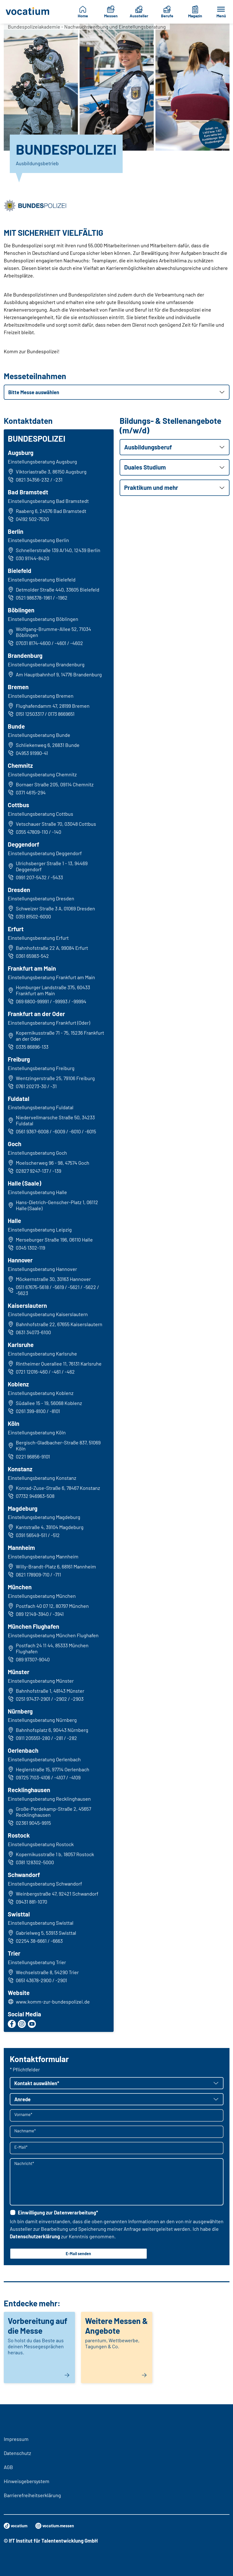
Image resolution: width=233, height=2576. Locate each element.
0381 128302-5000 (33, 1864)
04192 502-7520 (30, 521)
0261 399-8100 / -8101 (36, 1413)
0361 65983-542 (30, 958)
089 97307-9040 (31, 1661)
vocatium (18, 2526)
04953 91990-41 (30, 755)
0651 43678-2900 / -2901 (39, 1982)
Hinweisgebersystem (26, 2481)
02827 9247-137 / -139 (36, 1173)
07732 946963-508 (33, 1498)
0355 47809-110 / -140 (36, 834)
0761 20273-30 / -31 (34, 1088)
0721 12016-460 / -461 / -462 (43, 1374)
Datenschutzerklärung (35, 2240)
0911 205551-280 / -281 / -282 (44, 1740)
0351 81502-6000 (31, 918)
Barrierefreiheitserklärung (32, 2495)
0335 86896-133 (30, 1049)
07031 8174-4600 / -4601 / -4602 (47, 645)
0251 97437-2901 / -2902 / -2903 (48, 1700)
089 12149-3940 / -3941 (38, 1616)
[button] (116, 392)
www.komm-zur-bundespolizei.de (55, 2004)
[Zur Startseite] (27, 12)
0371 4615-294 (29, 794)
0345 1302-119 (28, 1250)
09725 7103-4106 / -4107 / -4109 (46, 1779)
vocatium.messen (63, 2526)
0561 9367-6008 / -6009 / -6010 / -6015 (54, 1133)
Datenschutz (17, 2453)
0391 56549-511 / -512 (36, 1537)
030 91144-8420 (30, 560)
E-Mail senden (78, 2258)
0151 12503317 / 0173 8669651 (43, 716)
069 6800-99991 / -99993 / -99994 (49, 1003)
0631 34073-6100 (31, 1334)
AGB (8, 2467)
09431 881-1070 (29, 1903)
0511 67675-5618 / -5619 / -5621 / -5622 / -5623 (55, 1292)
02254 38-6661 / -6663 (37, 1943)
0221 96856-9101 (31, 1458)
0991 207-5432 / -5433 (37, 879)
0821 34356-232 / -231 (37, 481)
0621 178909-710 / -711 (36, 1576)
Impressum (16, 2439)
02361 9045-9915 (31, 1825)
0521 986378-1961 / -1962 (39, 600)
